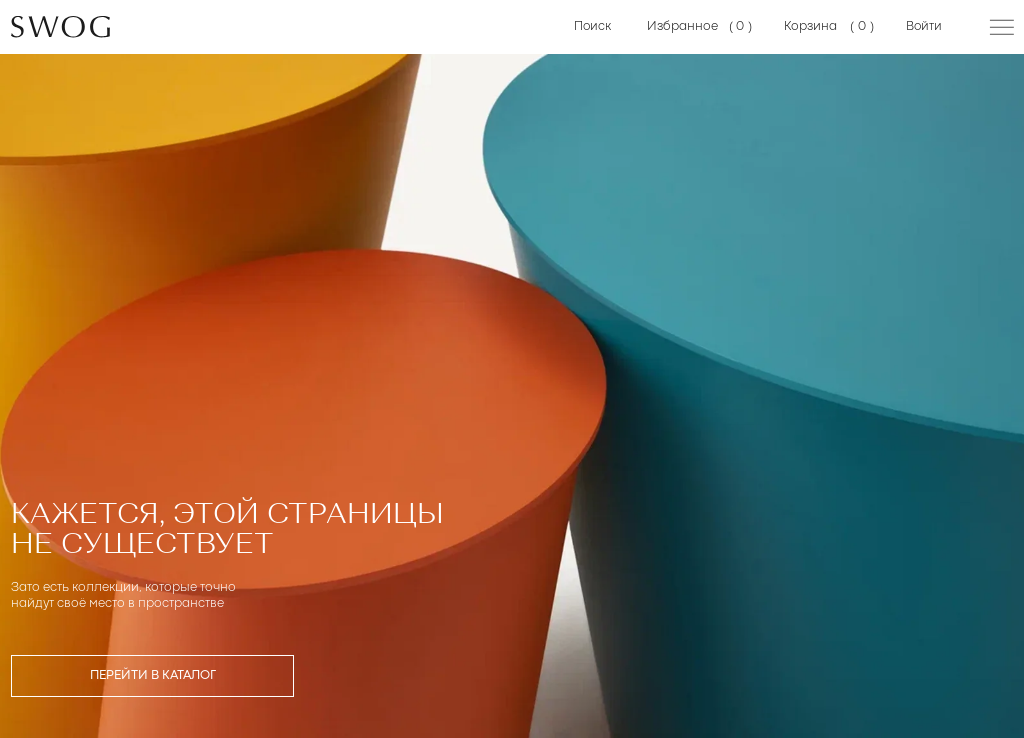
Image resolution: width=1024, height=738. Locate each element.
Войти (924, 26)
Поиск (593, 26)
